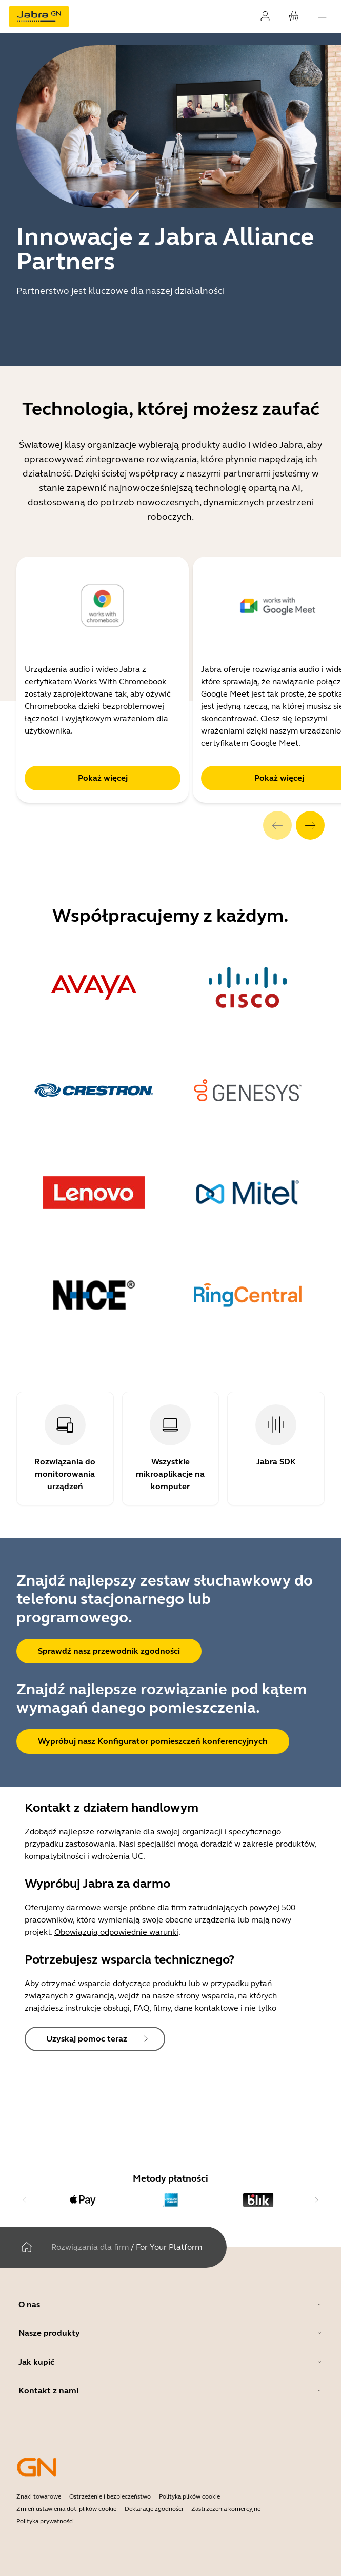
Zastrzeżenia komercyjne (225, 2508)
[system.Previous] (277, 825)
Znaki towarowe (38, 2496)
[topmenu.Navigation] (322, 16)
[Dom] (26, 2247)
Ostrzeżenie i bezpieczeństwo (110, 2496)
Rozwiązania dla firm (90, 2247)
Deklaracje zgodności (154, 2508)
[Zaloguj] (265, 16)
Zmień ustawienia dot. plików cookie (66, 2508)
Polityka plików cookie (189, 2496)
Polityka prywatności (45, 2521)
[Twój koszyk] (294, 16)
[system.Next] (310, 825)
